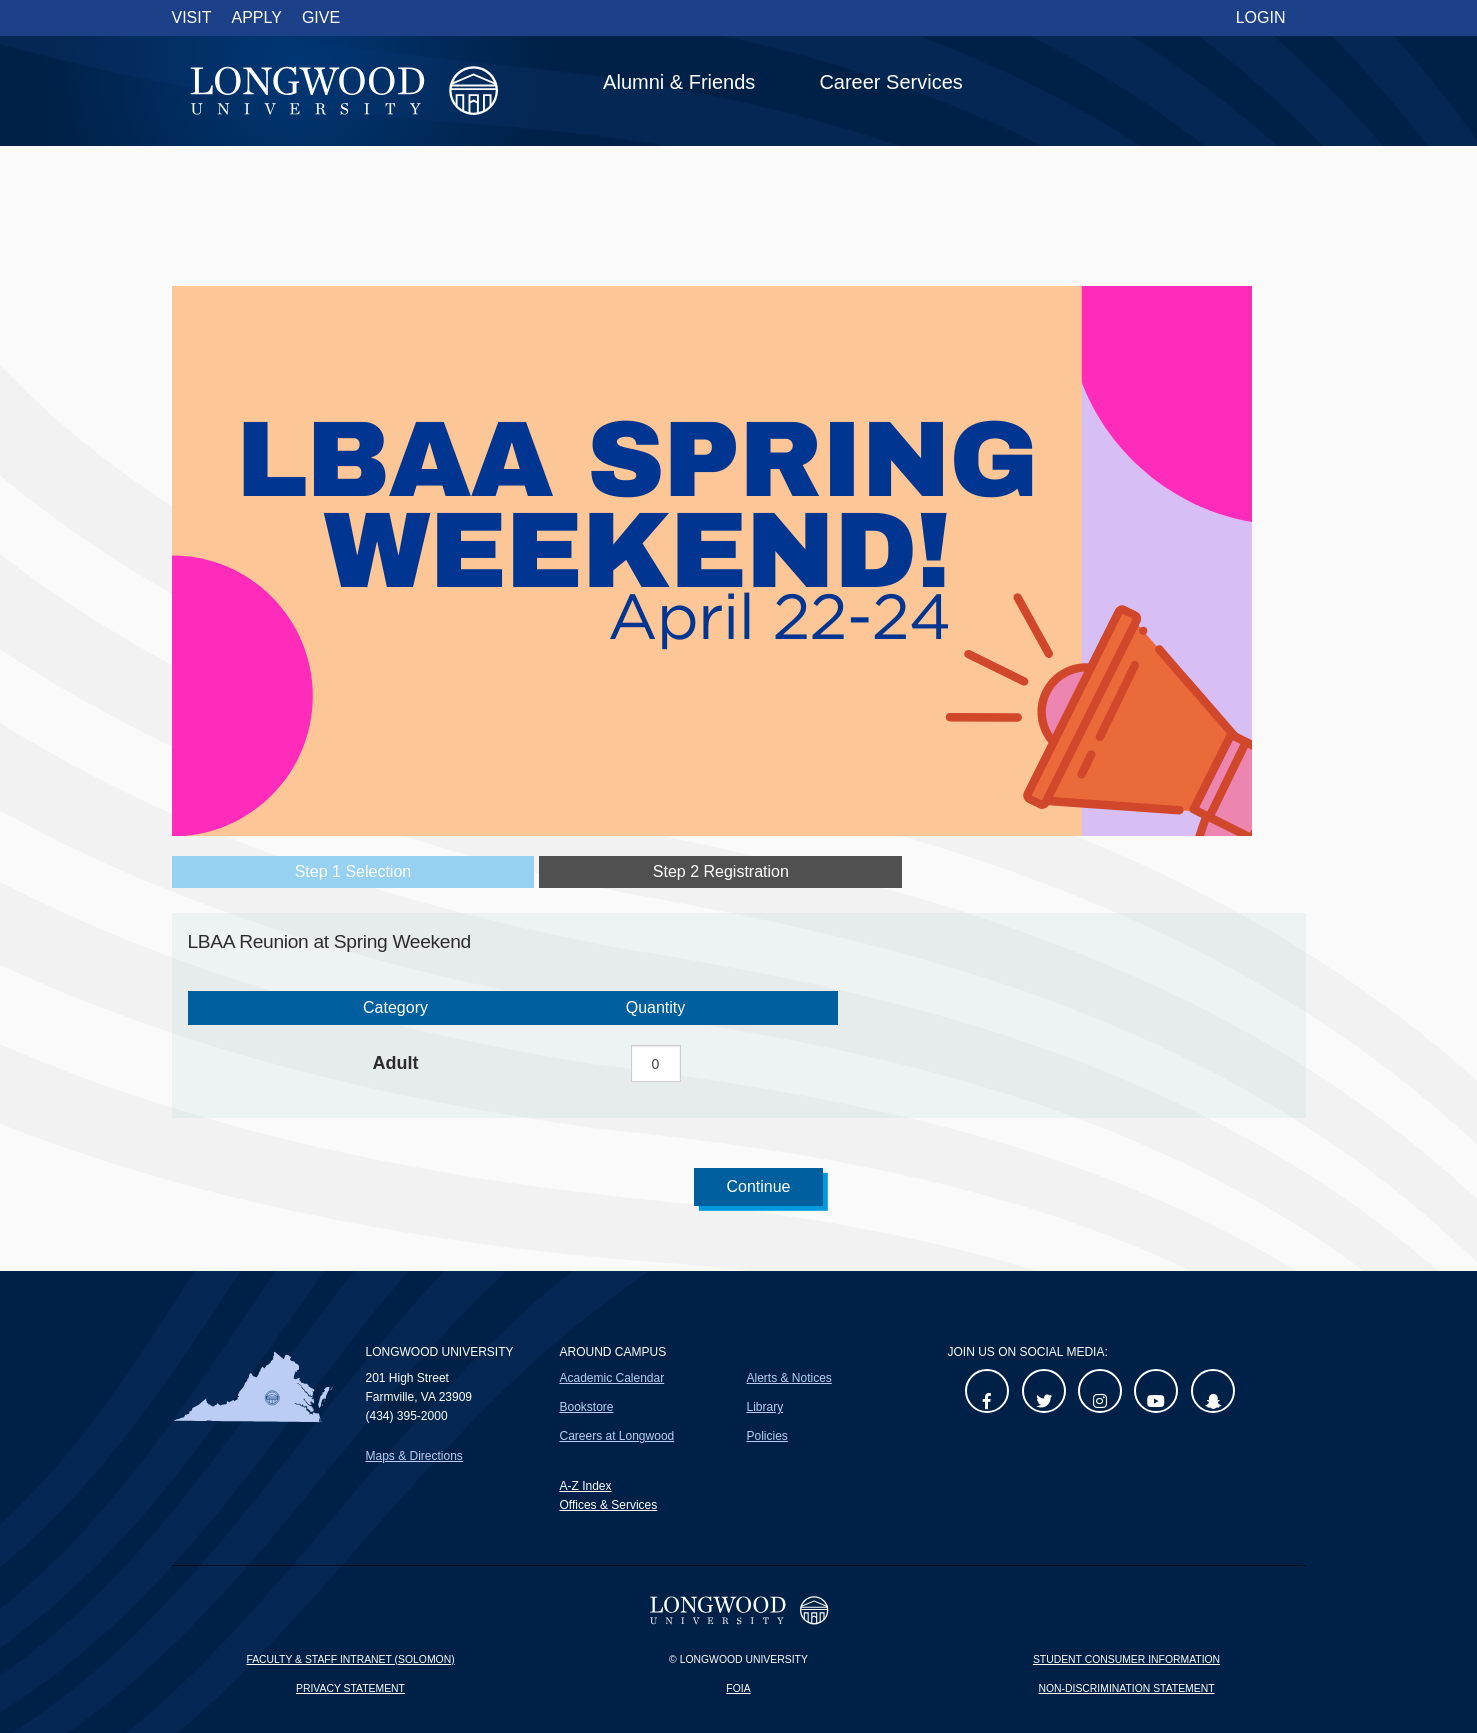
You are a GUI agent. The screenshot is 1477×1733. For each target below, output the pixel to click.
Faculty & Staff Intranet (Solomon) (350, 1659)
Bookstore (586, 1407)
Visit (192, 17)
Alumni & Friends (679, 82)
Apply (257, 17)
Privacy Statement (350, 1688)
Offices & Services (608, 1505)
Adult (396, 1063)
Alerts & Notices (788, 1378)
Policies (766, 1436)
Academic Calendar (611, 1378)
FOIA (738, 1688)
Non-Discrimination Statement (1126, 1688)
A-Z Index (585, 1486)
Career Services (890, 82)
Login (1261, 17)
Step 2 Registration (721, 871)
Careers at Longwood (616, 1436)
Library (764, 1407)
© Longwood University (738, 1659)
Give (321, 17)
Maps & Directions (414, 1456)
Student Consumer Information (1126, 1659)
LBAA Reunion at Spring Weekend (329, 941)
